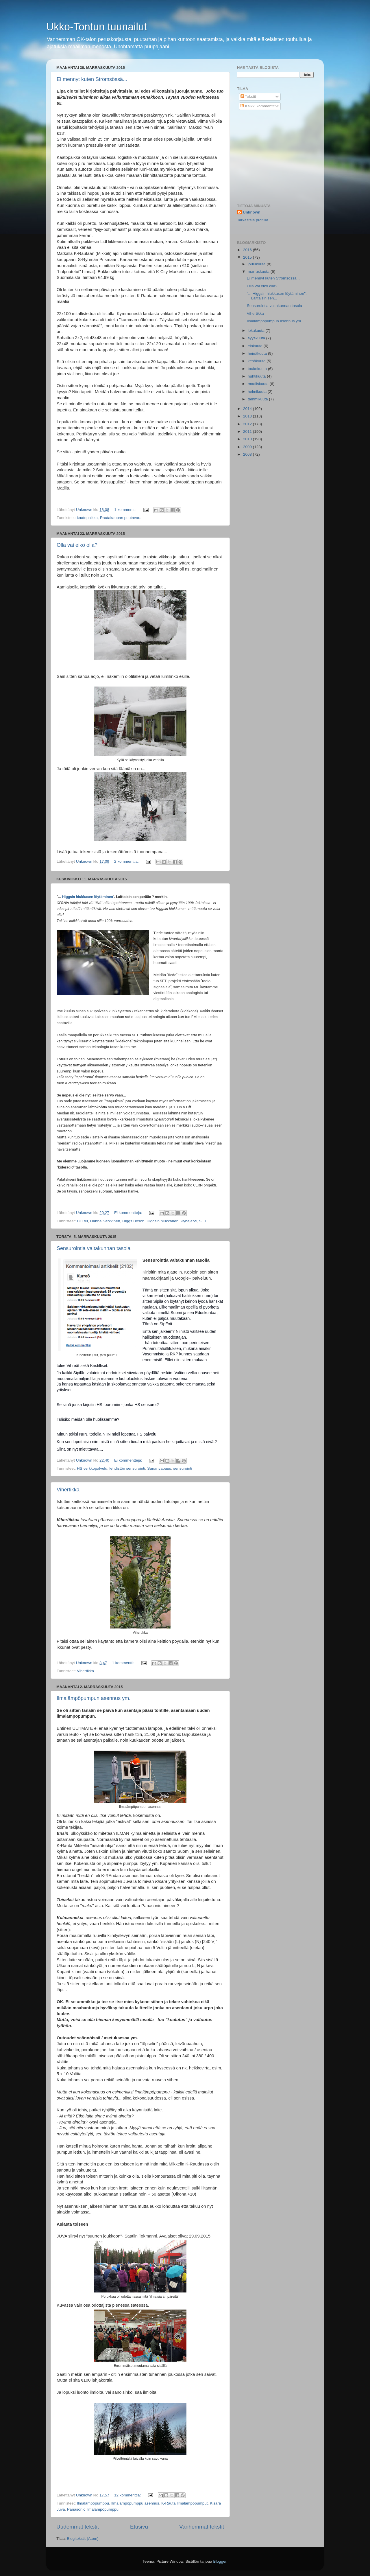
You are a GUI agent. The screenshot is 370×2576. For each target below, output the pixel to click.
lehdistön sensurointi (127, 1468)
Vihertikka (68, 1490)
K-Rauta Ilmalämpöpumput (184, 2503)
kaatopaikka (87, 518)
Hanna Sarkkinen (105, 1221)
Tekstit (248, 96)
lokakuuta (257, 330)
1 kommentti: (126, 509)
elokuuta (256, 346)
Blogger (220, 2561)
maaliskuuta (259, 384)
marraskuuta (259, 271)
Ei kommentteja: (128, 1212)
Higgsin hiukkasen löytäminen (87, 897)
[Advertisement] (280, 157)
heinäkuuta (258, 353)
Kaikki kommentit (257, 106)
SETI (203, 1221)
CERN (82, 1221)
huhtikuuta (257, 376)
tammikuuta (258, 399)
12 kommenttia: (128, 2495)
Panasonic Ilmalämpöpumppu (93, 2509)
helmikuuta (258, 391)
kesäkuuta (257, 361)
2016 (248, 250)
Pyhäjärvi (189, 1221)
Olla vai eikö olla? (77, 545)
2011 (248, 431)
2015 (248, 257)
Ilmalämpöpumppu (93, 2503)
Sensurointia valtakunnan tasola (93, 1248)
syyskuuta (257, 338)
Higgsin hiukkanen (162, 1221)
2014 (248, 408)
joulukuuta (257, 264)
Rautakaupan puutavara (121, 518)
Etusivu (139, 2527)
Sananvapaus (159, 1468)
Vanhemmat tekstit (201, 2527)
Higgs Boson (133, 1221)
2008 (248, 454)
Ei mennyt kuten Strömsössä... (92, 79)
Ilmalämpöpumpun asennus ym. (93, 1698)
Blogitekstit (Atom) (83, 2538)
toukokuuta (258, 369)
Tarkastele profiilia (252, 220)
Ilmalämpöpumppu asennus (135, 2503)
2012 (248, 424)
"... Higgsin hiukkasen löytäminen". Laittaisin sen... (277, 295)
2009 (248, 447)
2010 (248, 439)
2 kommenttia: (127, 861)
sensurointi (182, 1468)
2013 (248, 416)
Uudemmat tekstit (77, 2527)
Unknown (251, 212)
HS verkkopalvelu (92, 1468)
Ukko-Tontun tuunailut (96, 27)
